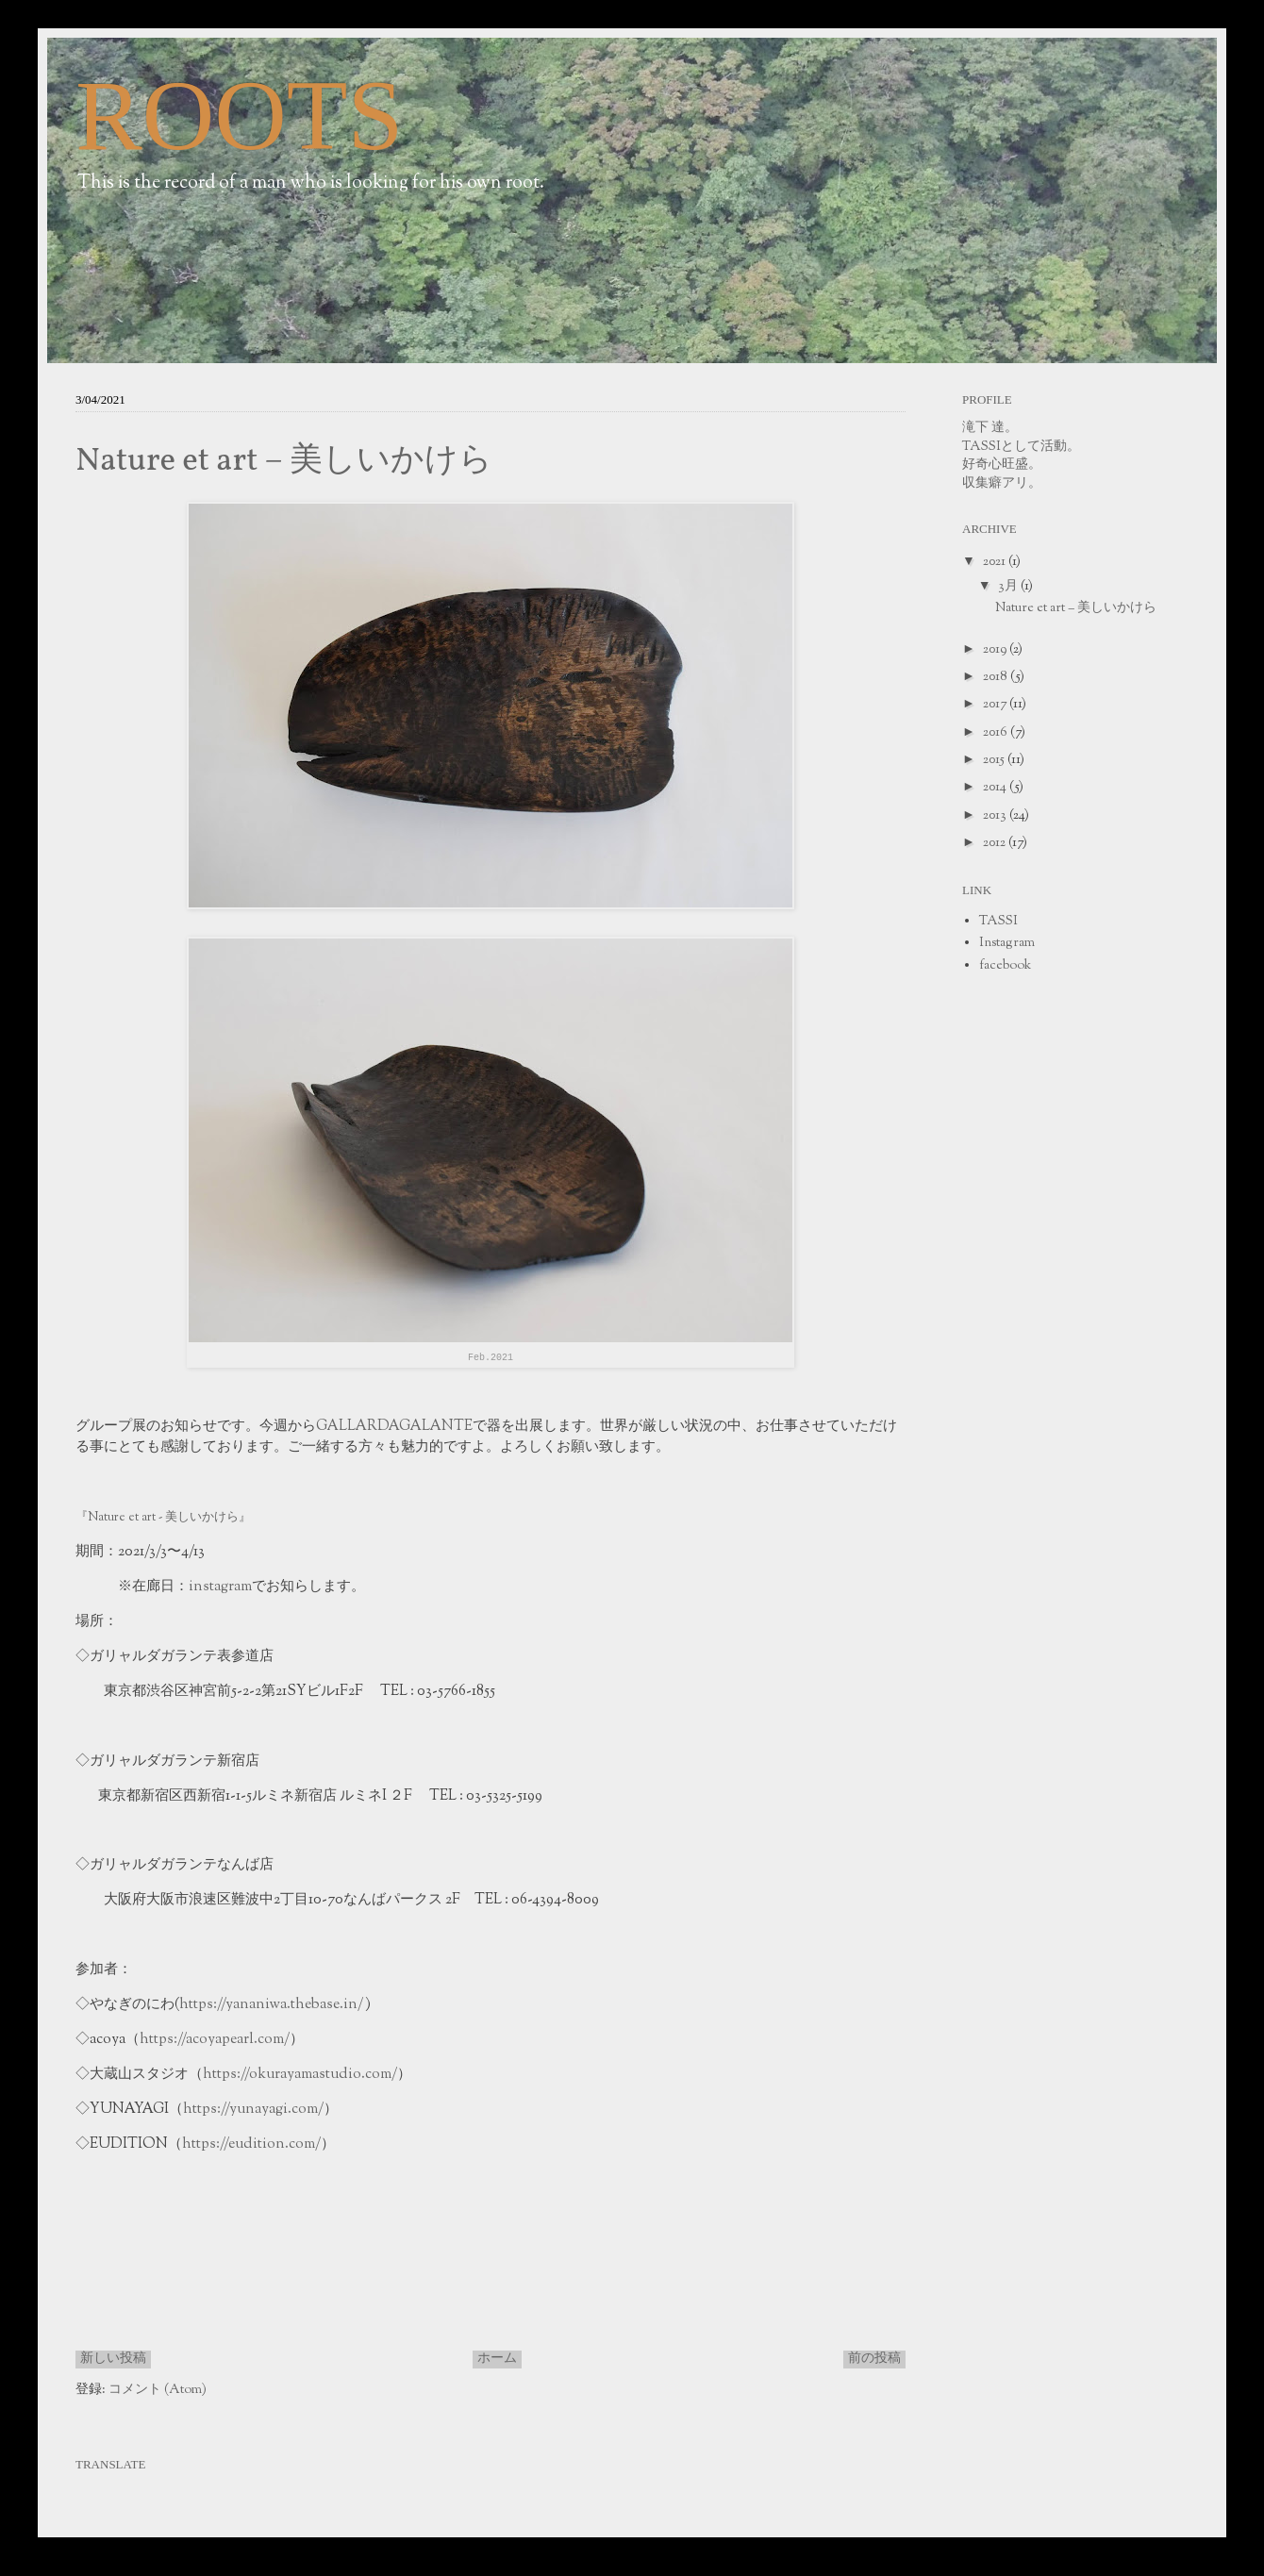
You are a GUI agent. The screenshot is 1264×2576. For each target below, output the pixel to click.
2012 (995, 843)
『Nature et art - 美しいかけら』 (163, 1517)
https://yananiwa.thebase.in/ (272, 2004)
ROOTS (239, 115)
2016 (996, 732)
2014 (996, 787)
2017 (996, 704)
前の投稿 (874, 2359)
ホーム (497, 2359)
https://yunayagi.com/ (253, 2109)
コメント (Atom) (157, 2390)
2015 (995, 760)
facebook (1005, 965)
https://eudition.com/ (251, 2144)
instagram (220, 1586)
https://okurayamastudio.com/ (300, 2074)
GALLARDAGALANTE (394, 1426)
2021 (995, 562)
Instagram (1007, 943)
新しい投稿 (113, 2359)
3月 (1009, 586)
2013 (996, 815)
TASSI (998, 921)
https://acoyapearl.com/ (215, 2039)
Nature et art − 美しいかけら (283, 461)
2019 (996, 649)
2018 (996, 677)
